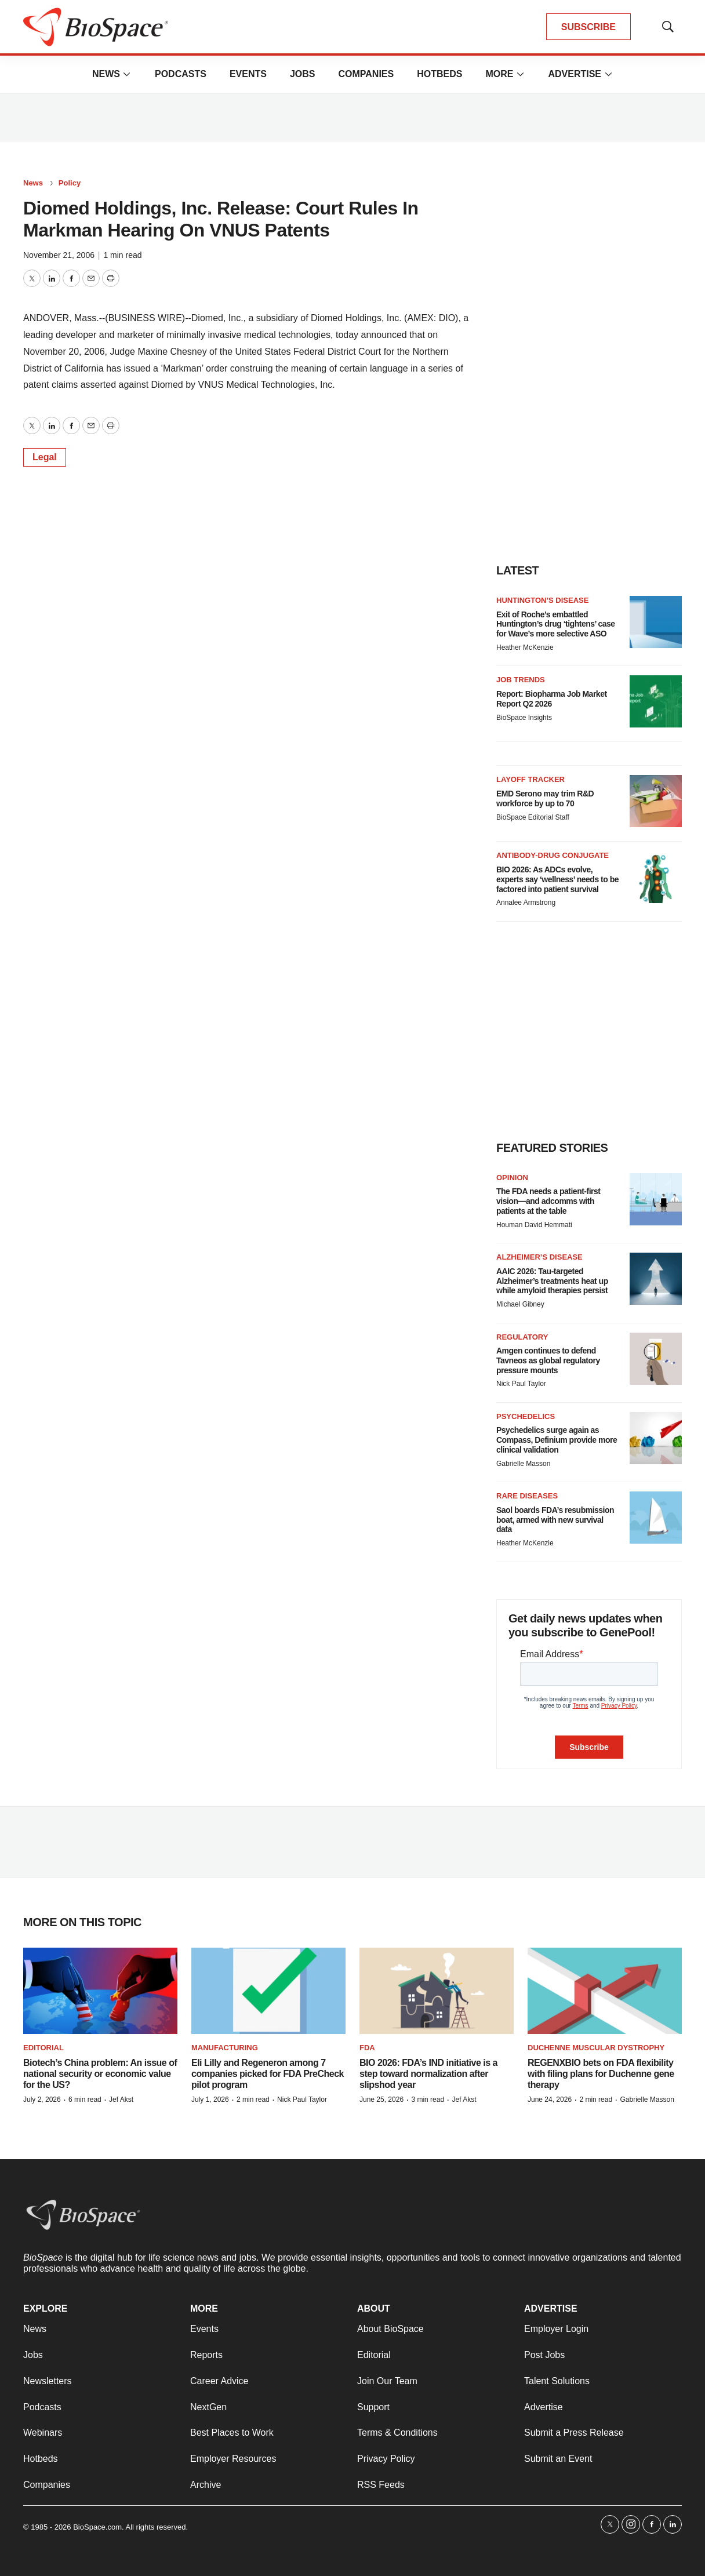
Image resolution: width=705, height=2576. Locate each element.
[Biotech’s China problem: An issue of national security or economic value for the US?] (100, 1991)
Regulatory (522, 1337)
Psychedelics (525, 1416)
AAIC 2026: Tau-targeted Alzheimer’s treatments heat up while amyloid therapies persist (552, 1281)
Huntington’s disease (542, 600)
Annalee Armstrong (525, 902)
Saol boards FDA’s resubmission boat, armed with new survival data (555, 1519)
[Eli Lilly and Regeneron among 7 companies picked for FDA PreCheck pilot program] (268, 1991)
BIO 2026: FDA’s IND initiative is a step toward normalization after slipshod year (428, 2074)
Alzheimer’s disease (539, 1257)
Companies (366, 74)
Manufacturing (224, 2047)
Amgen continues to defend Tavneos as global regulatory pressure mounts (548, 1360)
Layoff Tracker (530, 779)
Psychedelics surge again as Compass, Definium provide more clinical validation (556, 1439)
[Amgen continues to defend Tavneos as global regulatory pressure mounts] (656, 1359)
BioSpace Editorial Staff (532, 817)
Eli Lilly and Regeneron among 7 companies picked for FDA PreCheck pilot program (267, 2074)
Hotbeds (439, 74)
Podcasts (180, 74)
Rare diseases (527, 1495)
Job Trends (520, 679)
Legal (44, 457)
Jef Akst (121, 2099)
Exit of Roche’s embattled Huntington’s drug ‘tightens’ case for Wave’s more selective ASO (555, 624)
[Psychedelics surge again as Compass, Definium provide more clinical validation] (656, 1438)
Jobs (302, 74)
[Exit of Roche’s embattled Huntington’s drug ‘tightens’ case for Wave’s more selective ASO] (656, 622)
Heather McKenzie (525, 647)
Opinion (512, 1177)
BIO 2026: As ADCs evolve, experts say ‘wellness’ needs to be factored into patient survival (557, 879)
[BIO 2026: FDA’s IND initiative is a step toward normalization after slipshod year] (436, 1991)
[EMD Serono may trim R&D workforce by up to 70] (656, 801)
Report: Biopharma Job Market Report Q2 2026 (551, 698)
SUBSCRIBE (588, 27)
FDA (367, 2047)
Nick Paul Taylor (521, 1384)
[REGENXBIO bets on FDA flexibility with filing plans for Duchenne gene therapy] (605, 1991)
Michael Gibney (520, 1304)
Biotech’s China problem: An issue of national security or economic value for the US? (100, 2074)
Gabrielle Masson (523, 1464)
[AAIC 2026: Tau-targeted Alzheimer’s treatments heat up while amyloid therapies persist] (656, 1279)
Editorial (43, 2047)
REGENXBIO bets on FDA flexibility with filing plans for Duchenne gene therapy (601, 2074)
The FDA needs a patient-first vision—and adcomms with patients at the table (548, 1201)
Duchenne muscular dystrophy (596, 2047)
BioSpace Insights (524, 718)
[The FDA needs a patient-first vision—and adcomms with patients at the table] (656, 1199)
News (106, 74)
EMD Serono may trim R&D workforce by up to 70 (545, 798)
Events (248, 74)
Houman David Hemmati (534, 1225)
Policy (70, 183)
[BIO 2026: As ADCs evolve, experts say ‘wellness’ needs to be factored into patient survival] (656, 877)
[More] (127, 74)
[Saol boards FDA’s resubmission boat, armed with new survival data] (656, 1517)
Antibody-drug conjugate (552, 855)
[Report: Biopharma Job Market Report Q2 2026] (656, 701)
